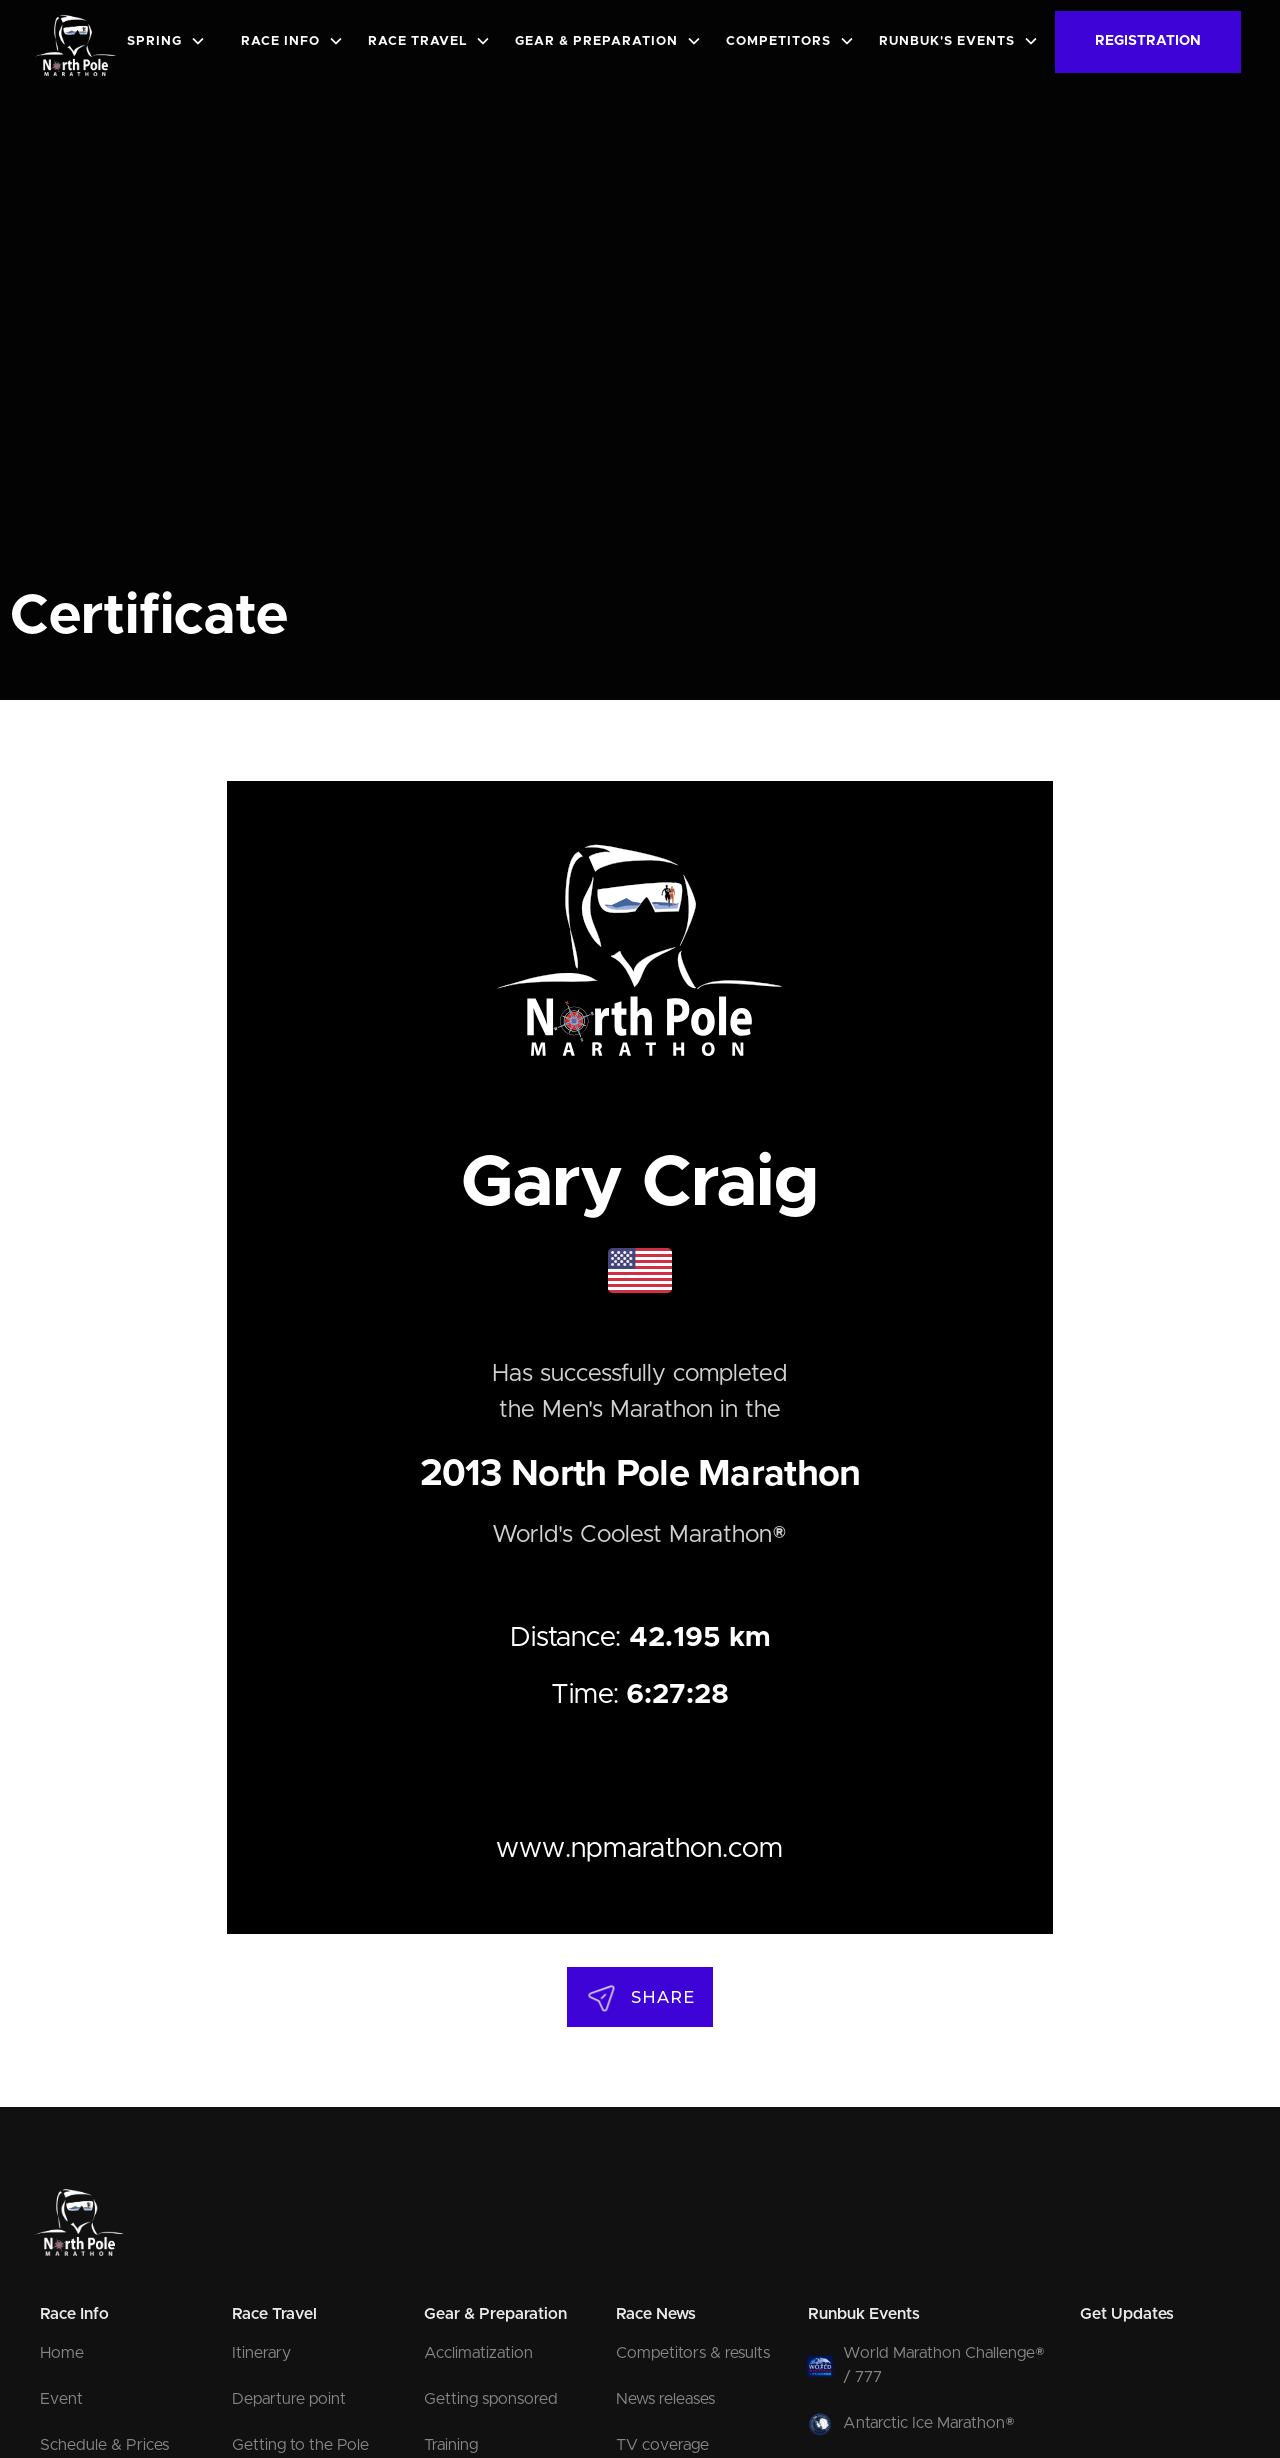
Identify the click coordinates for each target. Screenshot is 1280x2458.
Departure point (289, 2399)
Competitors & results (693, 2353)
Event (61, 2399)
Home (62, 2353)
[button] (170, 41)
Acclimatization (478, 2353)
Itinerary (261, 2353)
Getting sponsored (491, 2399)
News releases (665, 2399)
